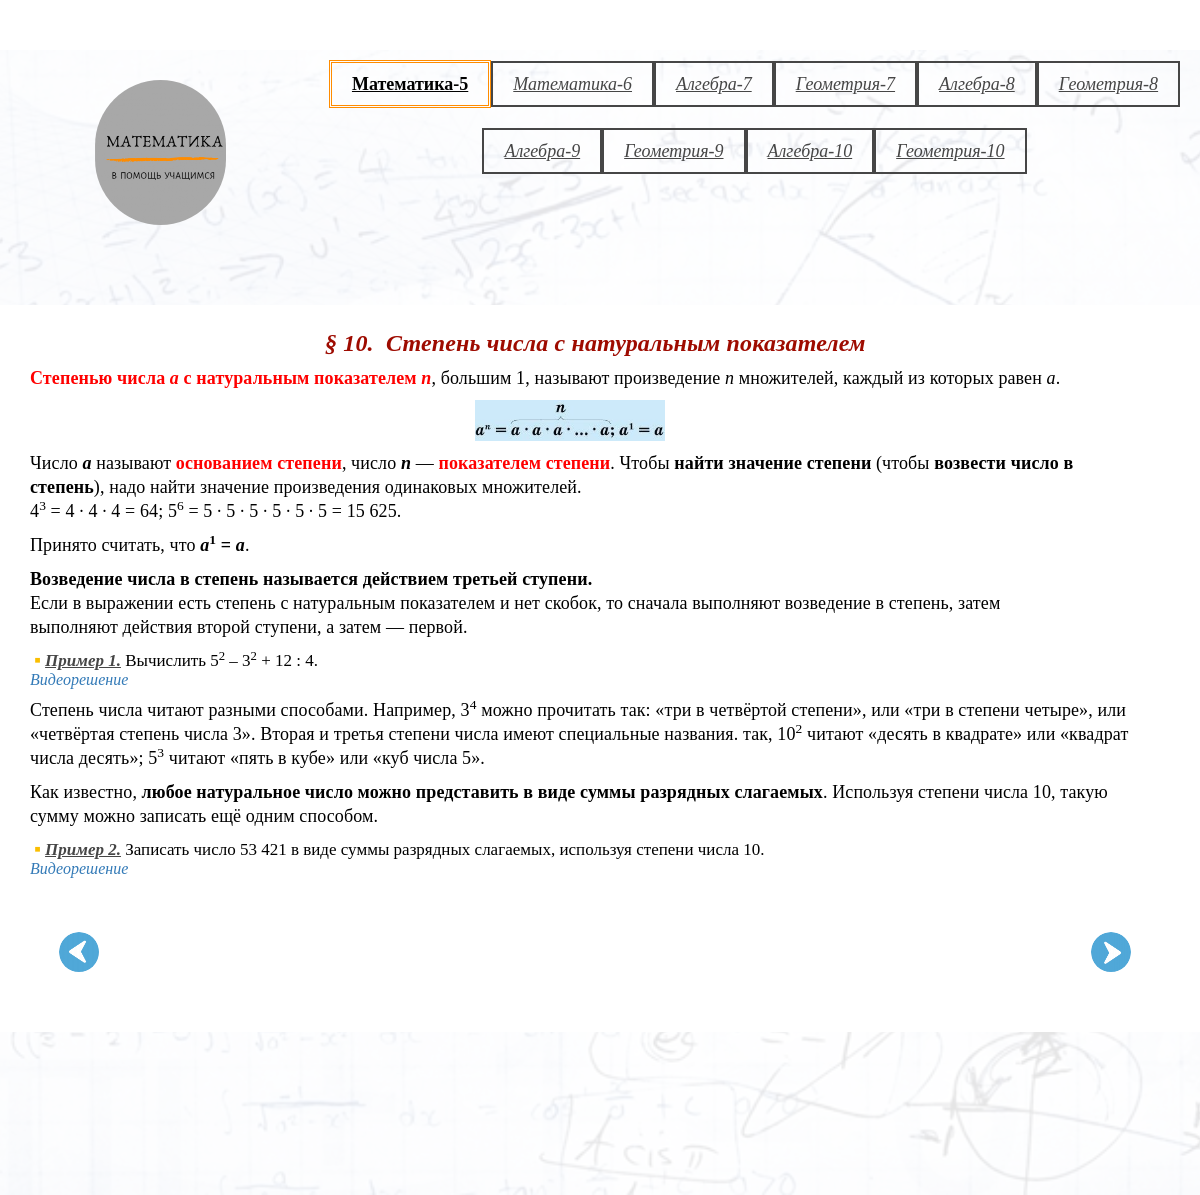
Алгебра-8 (977, 84)
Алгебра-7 (714, 84)
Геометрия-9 (673, 151)
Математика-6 (572, 84)
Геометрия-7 (845, 84)
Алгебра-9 (542, 151)
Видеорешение (79, 679)
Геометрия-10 (950, 151)
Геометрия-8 (1108, 84)
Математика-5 (410, 84)
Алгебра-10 (810, 151)
